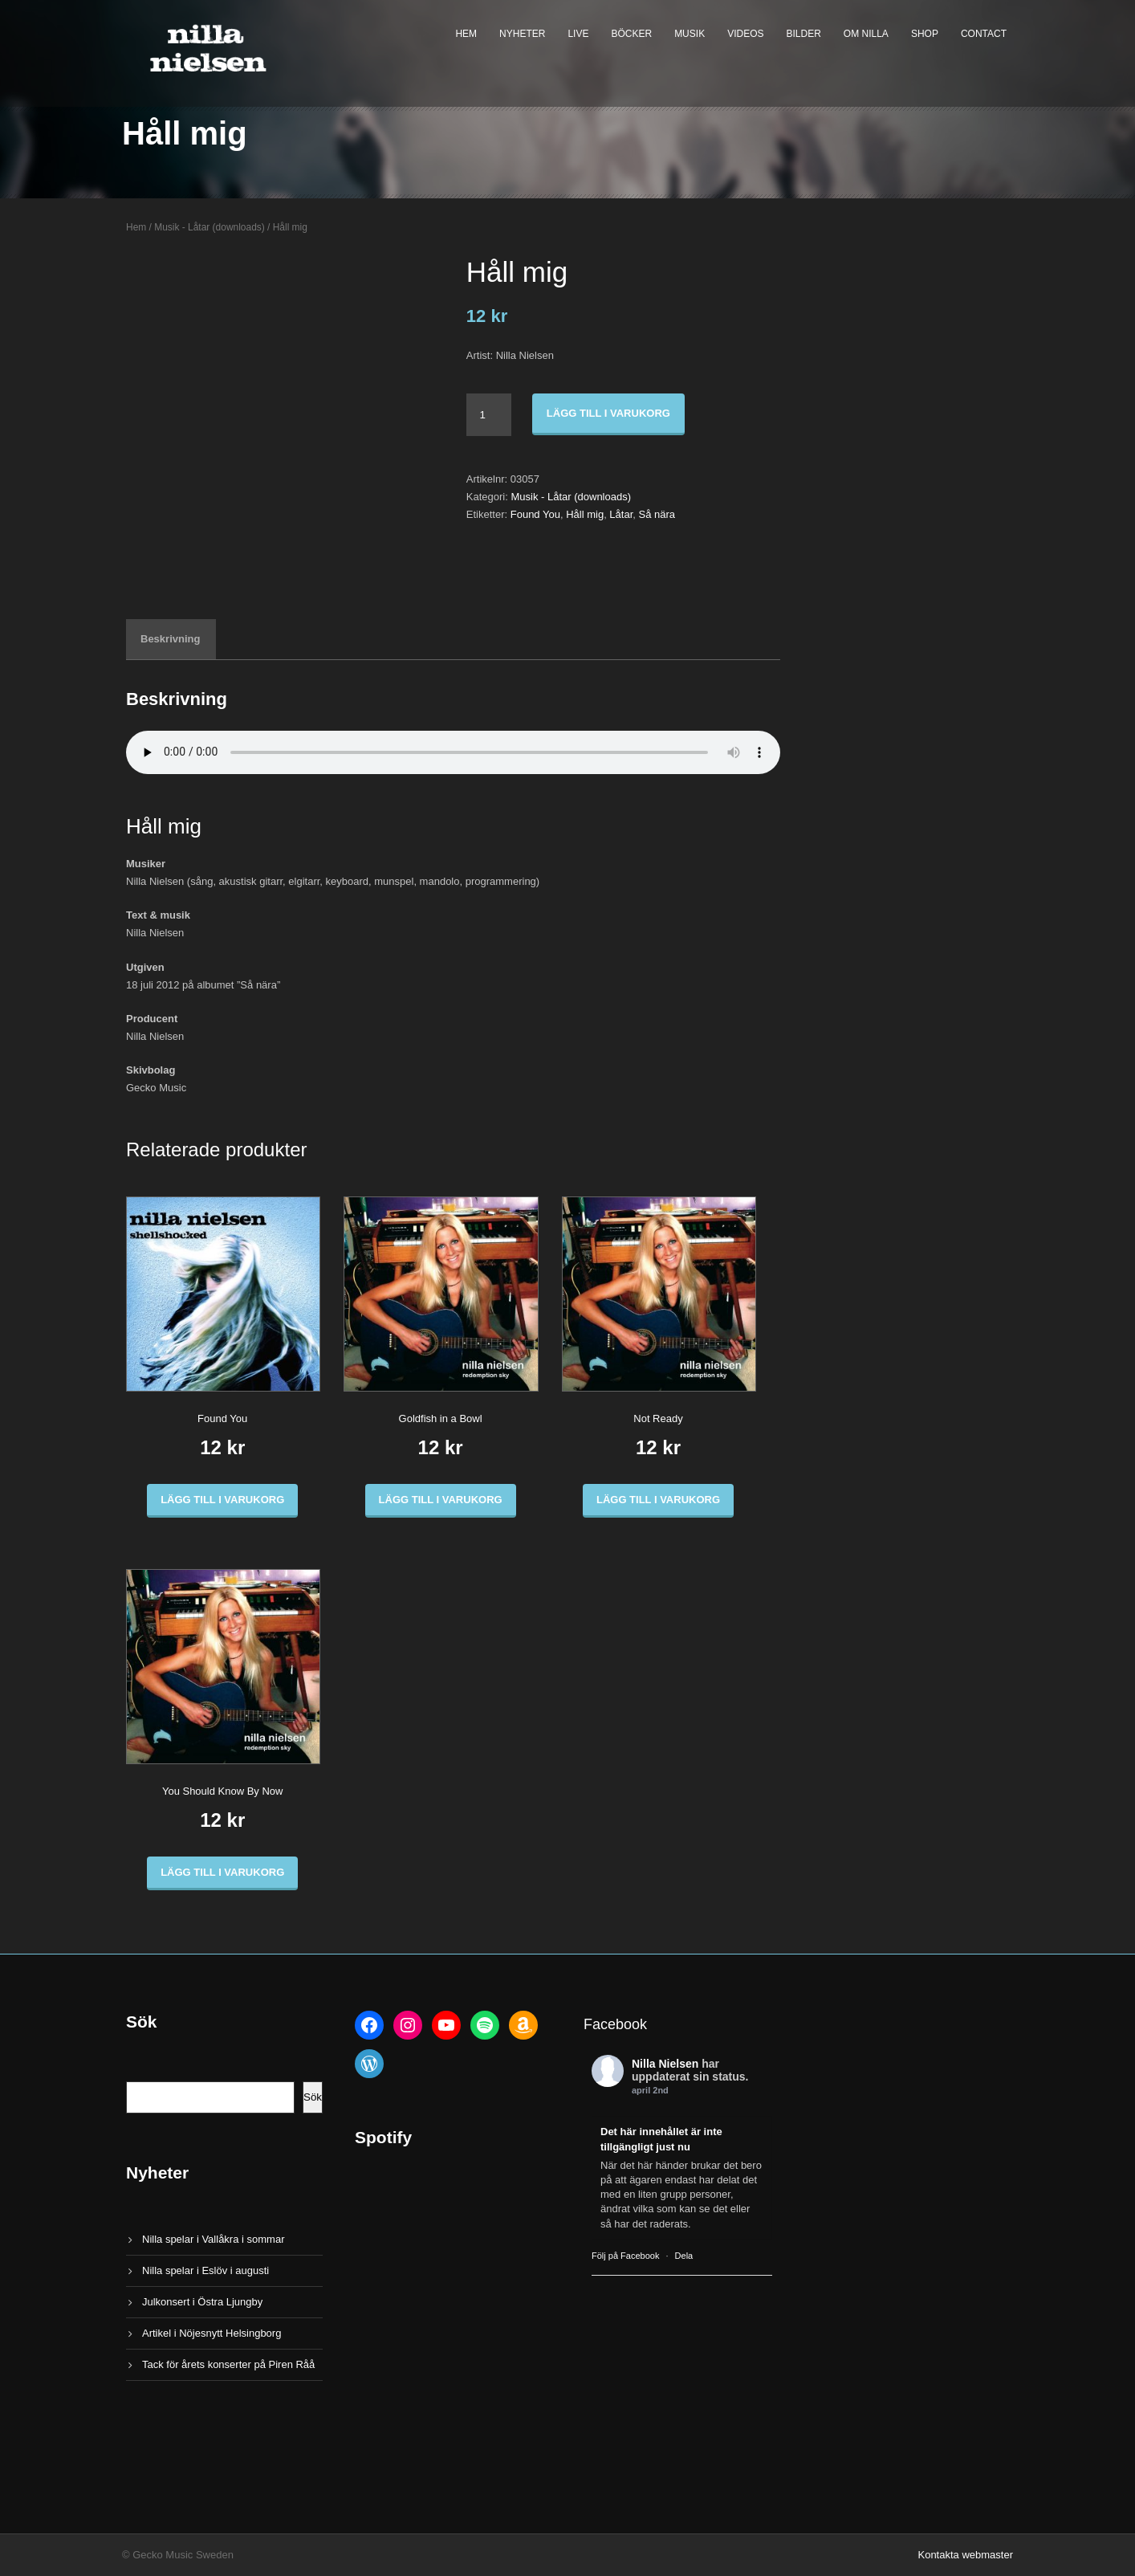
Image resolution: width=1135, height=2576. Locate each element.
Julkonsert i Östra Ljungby (202, 2302)
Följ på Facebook (625, 2255)
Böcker (631, 33)
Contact (984, 33)
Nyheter (522, 33)
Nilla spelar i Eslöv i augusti (205, 2270)
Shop (924, 33)
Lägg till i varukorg (608, 413)
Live (578, 33)
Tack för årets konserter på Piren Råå (228, 2364)
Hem (466, 33)
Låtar (621, 514)
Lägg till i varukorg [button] (222, 1500)
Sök (312, 2097)
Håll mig (585, 514)
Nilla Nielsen (665, 2063)
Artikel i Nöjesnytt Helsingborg (211, 2333)
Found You (535, 514)
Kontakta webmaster (965, 2555)
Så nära (657, 514)
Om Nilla (866, 33)
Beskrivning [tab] (170, 639)
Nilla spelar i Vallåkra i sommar (213, 2239)
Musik (689, 33)
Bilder (804, 33)
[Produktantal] (488, 414)
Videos (745, 33)
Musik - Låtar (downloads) (209, 227)
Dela (684, 2255)
